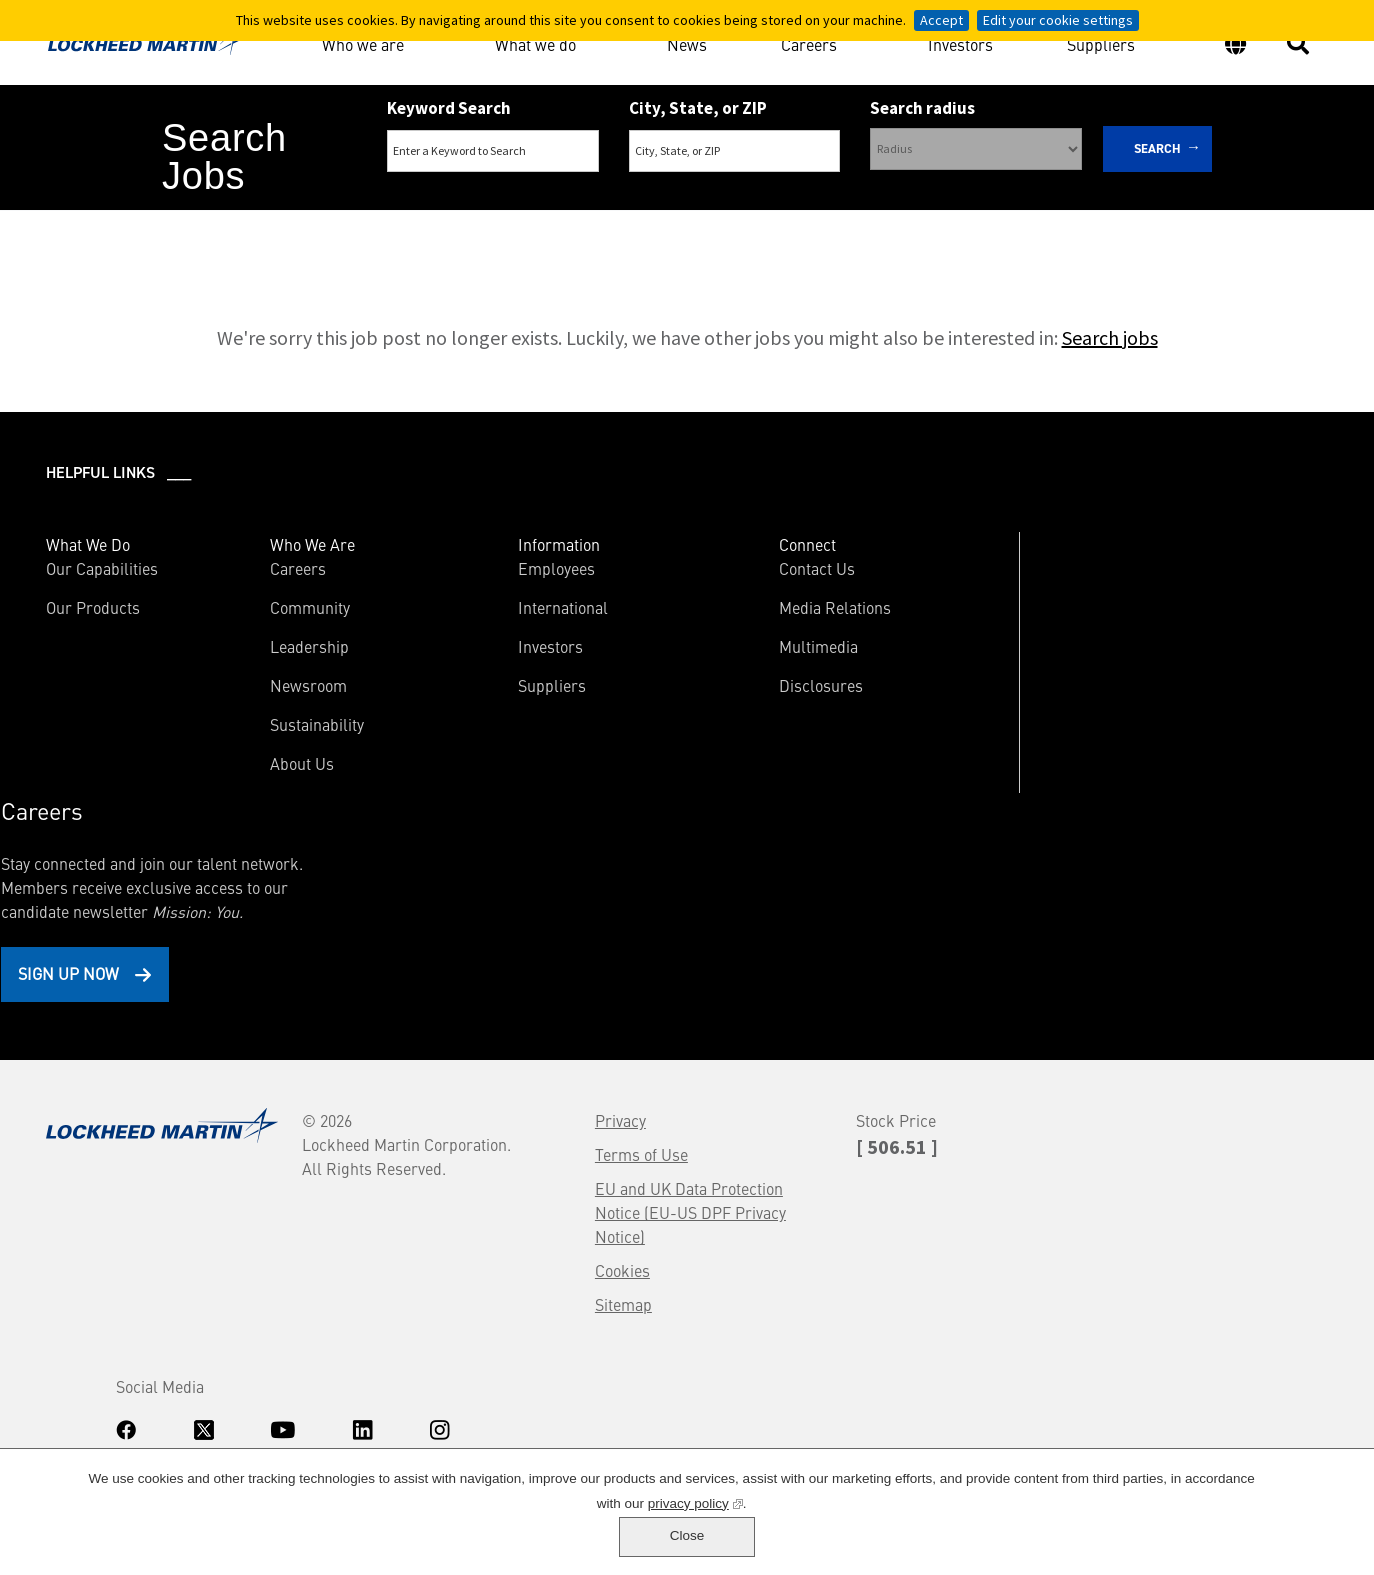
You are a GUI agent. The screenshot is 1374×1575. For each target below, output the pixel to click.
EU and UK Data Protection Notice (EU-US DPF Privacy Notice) (561, 993)
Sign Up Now (1098, 741)
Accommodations (200, 1379)
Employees (504, 571)
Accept (941, 20)
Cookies (493, 1051)
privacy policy (642, 1541)
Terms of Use (512, 935)
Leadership (283, 649)
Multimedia (741, 649)
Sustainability (291, 727)
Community (284, 610)
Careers (809, 40)
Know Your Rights (95, 1379)
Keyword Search (449, 108)
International (511, 610)
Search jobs (1110, 340)
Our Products (95, 610)
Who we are (363, 40)
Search (1157, 148)
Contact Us (740, 571)
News (687, 43)
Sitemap (494, 1085)
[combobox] (735, 151)
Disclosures (744, 688)
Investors (960, 43)
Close (1289, 1530)
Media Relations (758, 610)
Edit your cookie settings (1058, 20)
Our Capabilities (104, 571)
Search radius (922, 108)
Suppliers (1101, 43)
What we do (535, 40)
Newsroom (282, 688)
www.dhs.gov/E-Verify (140, 1431)
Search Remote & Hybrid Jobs (670, 231)
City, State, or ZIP (698, 108)
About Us (276, 766)
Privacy (491, 901)
